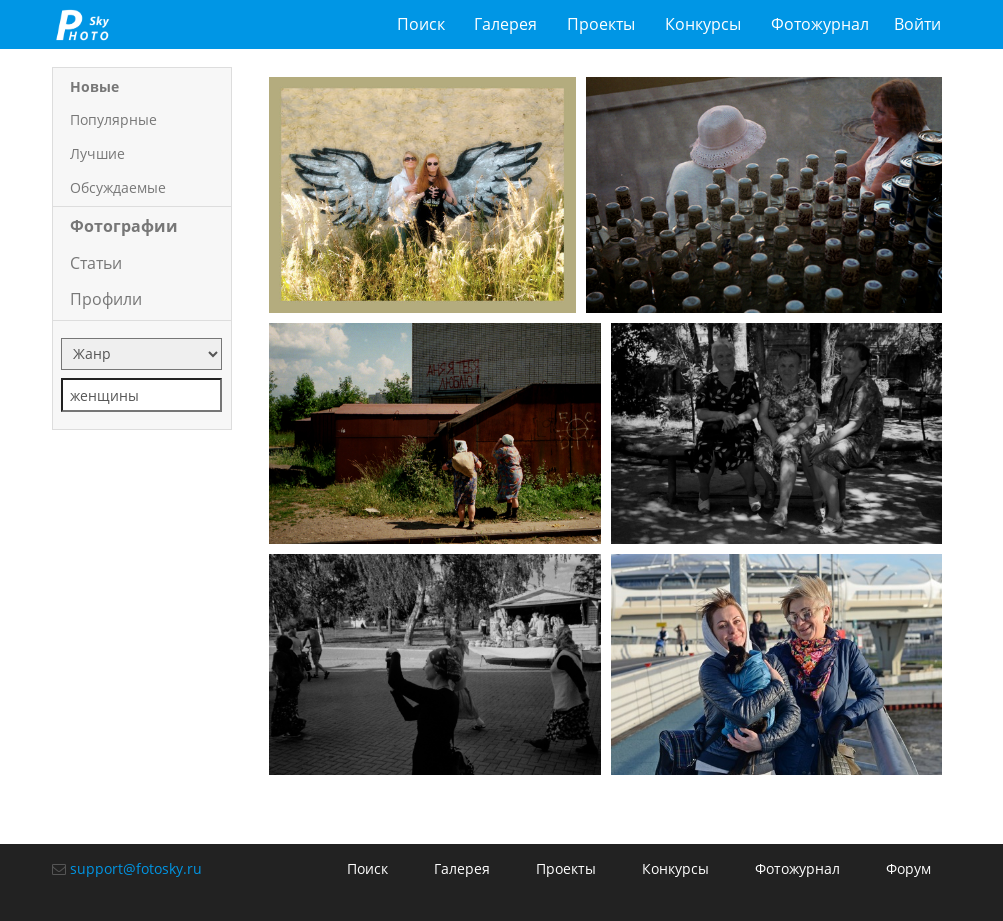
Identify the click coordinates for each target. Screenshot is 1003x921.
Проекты (601, 24)
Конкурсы (703, 24)
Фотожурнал (820, 24)
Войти (917, 24)
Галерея (505, 24)
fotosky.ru (82, 24)
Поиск (421, 24)
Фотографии (124, 226)
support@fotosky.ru (136, 868)
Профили (106, 299)
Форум (908, 868)
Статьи (96, 263)
